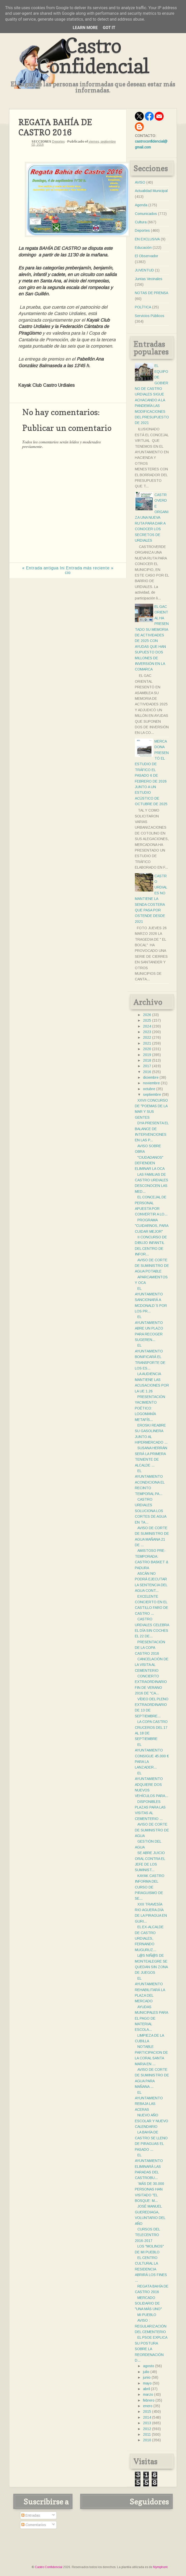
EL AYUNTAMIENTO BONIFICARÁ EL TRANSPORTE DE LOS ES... (150, 1356)
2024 (147, 1026)
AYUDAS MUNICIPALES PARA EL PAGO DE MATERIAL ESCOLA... (151, 2018)
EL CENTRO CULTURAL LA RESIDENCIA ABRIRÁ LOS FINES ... (151, 2269)
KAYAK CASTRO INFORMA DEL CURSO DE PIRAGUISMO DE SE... (149, 1887)
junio (147, 2377)
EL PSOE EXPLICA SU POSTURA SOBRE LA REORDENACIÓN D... (151, 2348)
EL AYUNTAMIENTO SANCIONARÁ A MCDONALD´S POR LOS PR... (151, 1299)
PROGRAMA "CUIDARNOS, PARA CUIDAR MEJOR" (151, 1226)
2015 (147, 2411)
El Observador (146, 256)
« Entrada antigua (40, 568)
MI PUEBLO (146, 2315)
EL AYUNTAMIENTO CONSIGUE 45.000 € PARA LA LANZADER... (152, 1756)
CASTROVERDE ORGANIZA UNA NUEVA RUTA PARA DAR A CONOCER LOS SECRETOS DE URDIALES (151, 517)
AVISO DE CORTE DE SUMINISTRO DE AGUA (152, 1830)
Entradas (30, 2515)
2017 (147, 1066)
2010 (147, 2440)
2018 (147, 1060)
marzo (148, 2394)
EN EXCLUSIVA (147, 239)
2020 (147, 1049)
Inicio (65, 570)
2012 (147, 2429)
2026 (147, 1015)
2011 (147, 2434)
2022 (147, 1037)
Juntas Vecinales (148, 279)
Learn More (85, 27)
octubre (149, 1089)
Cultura (141, 222)
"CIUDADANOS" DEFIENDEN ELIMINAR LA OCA (150, 1163)
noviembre (151, 1083)
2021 (147, 1043)
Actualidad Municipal (151, 191)
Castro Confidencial (93, 55)
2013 (147, 2423)
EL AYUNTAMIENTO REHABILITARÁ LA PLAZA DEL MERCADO (150, 1989)
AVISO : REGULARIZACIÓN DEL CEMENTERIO (150, 2326)
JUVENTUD (144, 270)
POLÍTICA (143, 307)
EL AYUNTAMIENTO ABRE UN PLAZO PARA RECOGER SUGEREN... (149, 1328)
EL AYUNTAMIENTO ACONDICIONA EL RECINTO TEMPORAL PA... (149, 1482)
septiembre (152, 1094)
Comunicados (146, 214)
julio (146, 2372)
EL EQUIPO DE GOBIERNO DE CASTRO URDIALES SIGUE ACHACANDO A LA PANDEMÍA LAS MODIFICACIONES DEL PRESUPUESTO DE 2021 (152, 394)
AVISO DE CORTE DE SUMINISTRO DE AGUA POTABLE (152, 1265)
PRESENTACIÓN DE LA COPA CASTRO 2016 (150, 1647)
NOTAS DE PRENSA (151, 293)
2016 (147, 1072)
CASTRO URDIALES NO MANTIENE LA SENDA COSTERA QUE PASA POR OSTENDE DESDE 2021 (151, 899)
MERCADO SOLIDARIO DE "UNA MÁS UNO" (148, 2303)
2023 (147, 1032)
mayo (147, 2383)
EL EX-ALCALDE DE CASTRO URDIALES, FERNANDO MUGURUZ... (149, 1938)
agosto (148, 2366)
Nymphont (160, 2567)
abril (146, 2389)
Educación (143, 247)
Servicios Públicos (149, 316)
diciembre (151, 1077)
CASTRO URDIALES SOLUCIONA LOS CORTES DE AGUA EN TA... (150, 1510)
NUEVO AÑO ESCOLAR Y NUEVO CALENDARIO (151, 2121)
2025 (147, 1020)
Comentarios (33, 2525)
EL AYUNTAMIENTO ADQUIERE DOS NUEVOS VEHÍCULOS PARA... (151, 1784)
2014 (147, 2417)
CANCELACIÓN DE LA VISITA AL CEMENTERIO (151, 1665)
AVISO (140, 182)
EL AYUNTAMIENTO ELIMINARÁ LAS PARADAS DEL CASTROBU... (149, 2166)
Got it (109, 27)
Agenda (141, 205)
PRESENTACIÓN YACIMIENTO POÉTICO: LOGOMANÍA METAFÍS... (150, 1408)
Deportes (58, 141)
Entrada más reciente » (89, 568)
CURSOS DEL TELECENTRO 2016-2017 (147, 2235)
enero (147, 2406)
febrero (148, 2400)
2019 (147, 1055)
